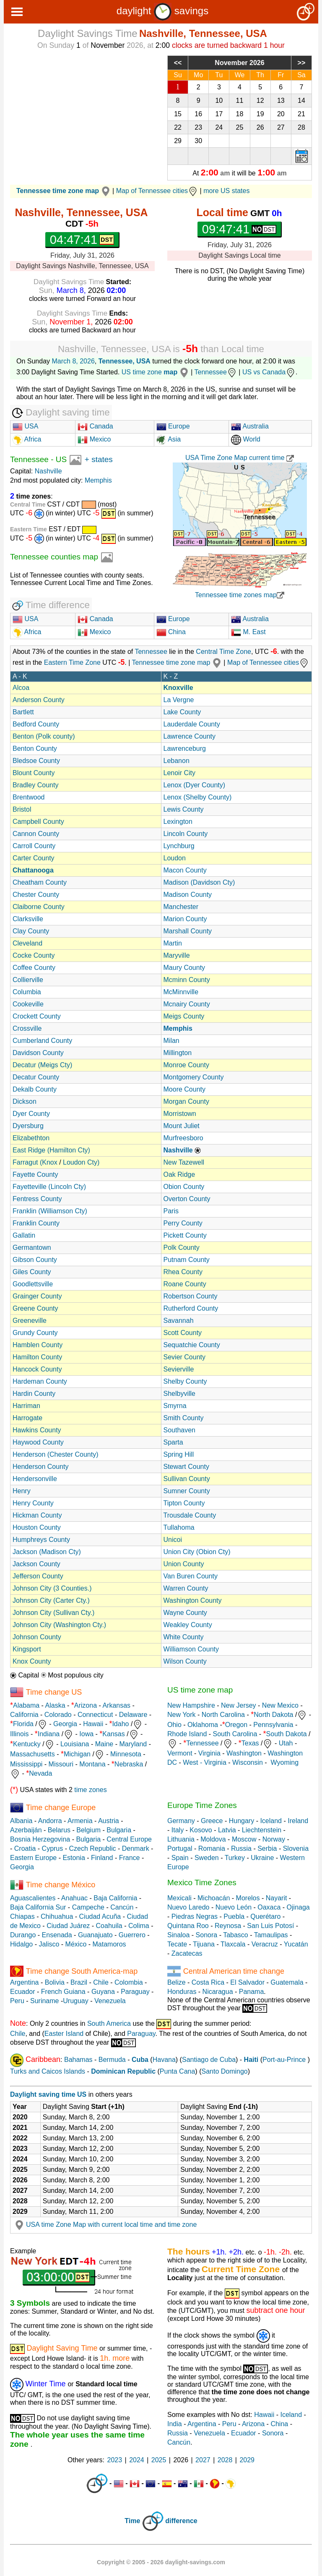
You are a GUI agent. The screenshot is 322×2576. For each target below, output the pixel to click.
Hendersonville (35, 1478)
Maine (104, 1744)
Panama (251, 1991)
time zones (90, 1789)
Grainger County (37, 1296)
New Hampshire (191, 1705)
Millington (178, 1052)
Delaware (133, 1714)
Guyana (103, 1991)
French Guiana (63, 1991)
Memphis (98, 480)
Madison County (188, 894)
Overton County (187, 1198)
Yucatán (296, 1944)
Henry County (33, 1503)
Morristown (180, 1113)
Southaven (180, 1430)
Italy (177, 1830)
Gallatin (24, 1235)
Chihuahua (57, 1916)
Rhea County (183, 1271)
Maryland (133, 1744)
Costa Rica (208, 1982)
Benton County (35, 748)
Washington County (193, 1600)
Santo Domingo (224, 2071)
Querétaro (265, 1916)
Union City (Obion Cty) (197, 1551)
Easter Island (63, 2033)
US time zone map (200, 1689)
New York (181, 1714)
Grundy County (35, 1332)
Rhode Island (187, 1733)
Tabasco (235, 1935)
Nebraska (128, 1764)
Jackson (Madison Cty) (47, 1551)
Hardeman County (40, 1381)
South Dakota (286, 1733)
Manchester (181, 906)
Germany (181, 1820)
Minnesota (125, 1754)
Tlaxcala (233, 1944)
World (245, 439)
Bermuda (112, 2059)
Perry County (183, 1223)
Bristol (22, 809)
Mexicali (179, 1898)
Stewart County (186, 1466)
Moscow (244, 1839)
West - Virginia (204, 1762)
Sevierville (179, 1369)
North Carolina (223, 1714)
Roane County (185, 1284)
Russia (241, 1848)
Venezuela (110, 2000)
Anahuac (74, 1898)
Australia (250, 426)
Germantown (32, 1247)
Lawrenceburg (185, 748)
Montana (92, 1764)
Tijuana (204, 1944)
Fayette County (35, 1174)
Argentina (24, 1982)
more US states (226, 190)
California (24, 1714)
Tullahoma (179, 1527)
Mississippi (26, 1764)
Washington (244, 1753)
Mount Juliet (182, 1125)
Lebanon (177, 760)
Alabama (26, 1705)
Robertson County (191, 1296)
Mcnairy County (187, 1004)
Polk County (182, 1247)
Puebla (233, 1916)
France (129, 1857)
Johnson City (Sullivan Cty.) (53, 1612)
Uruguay (75, 2000)
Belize (176, 1982)
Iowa (86, 1733)
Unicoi (173, 1539)
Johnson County (37, 1637)
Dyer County (31, 1113)
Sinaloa (178, 1935)
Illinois (19, 1733)
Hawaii (93, 1723)
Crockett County (37, 1016)
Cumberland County (42, 1040)
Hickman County (37, 1515)
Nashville (48, 471)
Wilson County (185, 1661)
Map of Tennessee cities (157, 190)
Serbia (267, 1848)
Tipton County (184, 1503)
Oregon (236, 1724)
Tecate (177, 1944)
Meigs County (184, 1016)
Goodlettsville (33, 1284)
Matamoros (109, 1944)
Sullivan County (187, 1478)
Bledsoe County (36, 760)
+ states (99, 459)
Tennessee (216, 372)
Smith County (184, 1417)
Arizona (85, 1705)
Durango (23, 1935)
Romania (211, 1848)
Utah (286, 1743)
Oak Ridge (179, 1174)
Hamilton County (37, 1357)
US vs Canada (269, 372)
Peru (17, 2000)
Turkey (235, 1857)
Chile (100, 1982)
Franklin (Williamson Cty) (50, 1211)
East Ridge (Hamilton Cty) (51, 1150)
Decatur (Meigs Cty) (42, 1065)
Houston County (37, 1527)
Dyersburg (28, 1125)
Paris (171, 1211)
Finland (102, 1857)
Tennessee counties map (62, 556)
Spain (180, 1857)
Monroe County (186, 1065)
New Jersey (238, 1705)
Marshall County (188, 931)
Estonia (73, 1857)
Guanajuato (95, 1935)
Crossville (27, 1028)
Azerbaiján (26, 1830)
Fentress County (37, 1198)
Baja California (115, 1898)
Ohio (174, 1724)
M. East (248, 631)
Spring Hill (179, 1454)
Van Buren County (191, 1576)
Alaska (55, 1705)
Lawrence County (190, 736)
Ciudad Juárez (68, 1925)
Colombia (128, 1982)
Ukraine (262, 1857)
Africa (32, 439)
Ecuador (22, 1991)
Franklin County (36, 1223)
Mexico (94, 439)
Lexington (178, 821)
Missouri (61, 1764)
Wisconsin (247, 1762)
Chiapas (22, 1916)
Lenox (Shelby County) (198, 797)
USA (25, 426)
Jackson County (36, 1564)
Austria (108, 1820)
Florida (23, 1723)
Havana (164, 2059)
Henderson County (40, 1466)
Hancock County (37, 1369)
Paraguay (135, 1991)
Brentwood (29, 797)
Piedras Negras (194, 1916)
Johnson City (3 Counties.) (52, 1588)
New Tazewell (184, 1162)
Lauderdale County (192, 724)
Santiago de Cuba (209, 2059)
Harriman (26, 1405)
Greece (212, 1820)
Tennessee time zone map (178, 662)
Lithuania (181, 1839)
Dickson (24, 1101)
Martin (173, 943)
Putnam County (187, 1259)
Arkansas (116, 1705)
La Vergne (179, 699)
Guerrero (132, 1935)
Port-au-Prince (284, 2059)
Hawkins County (37, 1430)
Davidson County (38, 1052)
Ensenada (57, 1935)
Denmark (135, 1848)
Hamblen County (37, 1344)
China (171, 631)
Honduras (181, 1991)
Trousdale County (190, 1515)
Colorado (58, 1714)
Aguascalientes (33, 1898)
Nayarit (276, 1898)
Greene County (35, 1308)
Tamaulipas (271, 1935)
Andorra (50, 1820)
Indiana (49, 1733)
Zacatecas (187, 1953)
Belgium (88, 1830)
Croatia (25, 1848)
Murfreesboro (183, 1138)
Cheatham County (40, 882)
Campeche (88, 1907)
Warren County (186, 1588)
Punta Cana (177, 2071)
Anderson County (39, 699)
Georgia (65, 1723)
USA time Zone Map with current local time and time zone (105, 2224)
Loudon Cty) (81, 1162)
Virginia (209, 1753)
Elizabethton (31, 1138)
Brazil (78, 1982)
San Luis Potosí (270, 1925)
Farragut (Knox (35, 1162)
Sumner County (187, 1490)
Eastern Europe (33, 1857)
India (174, 2423)
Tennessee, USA (125, 361)
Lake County (182, 712)
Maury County (184, 967)
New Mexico (280, 1705)
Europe (173, 426)
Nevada (40, 1773)
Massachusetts (32, 1754)
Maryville (177, 955)
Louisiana (74, 1744)
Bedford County (36, 724)
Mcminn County (187, 979)
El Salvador (247, 1982)
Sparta (173, 1442)
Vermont (179, 1753)
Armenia (80, 1820)
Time (132, 2521)
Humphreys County (41, 1539)
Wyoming (285, 1762)
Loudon (175, 858)
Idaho (120, 1723)
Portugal (179, 1848)
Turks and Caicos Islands (47, 2071)
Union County (184, 1564)
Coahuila (109, 1925)
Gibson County (35, 1259)
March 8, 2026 (73, 361)
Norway (273, 1839)
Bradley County (35, 785)
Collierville (28, 979)
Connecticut (95, 1714)
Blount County (34, 772)
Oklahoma (202, 1724)
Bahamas (78, 2059)
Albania (21, 1820)
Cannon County (36, 833)
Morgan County (186, 1101)
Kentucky (27, 1744)
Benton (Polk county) (44, 736)
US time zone (156, 372)
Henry (22, 1490)
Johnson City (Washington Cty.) (59, 1624)
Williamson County (191, 1649)
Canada (95, 426)
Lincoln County (186, 833)
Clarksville (28, 918)
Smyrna (175, 1405)
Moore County (185, 1089)
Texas (250, 1743)
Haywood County (38, 1442)
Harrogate (27, 1417)
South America (109, 2023)
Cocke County (34, 955)
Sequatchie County (192, 1344)
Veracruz (265, 1944)
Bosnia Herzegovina (40, 1839)
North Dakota (273, 1714)
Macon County (185, 870)
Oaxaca (268, 1907)
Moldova (213, 1839)
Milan (171, 1040)
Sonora (207, 1935)
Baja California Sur (38, 1907)
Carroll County (34, 845)
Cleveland (27, 943)
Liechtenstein (261, 1830)
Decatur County (36, 1077)
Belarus (59, 1830)
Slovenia (296, 1848)
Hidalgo (21, 1944)
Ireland (298, 1820)
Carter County (34, 858)
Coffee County (34, 967)
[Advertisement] (82, 114)
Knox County (32, 1661)
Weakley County (188, 1624)
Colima (138, 1925)
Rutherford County (191, 1308)
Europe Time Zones (202, 1805)
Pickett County (185, 1235)
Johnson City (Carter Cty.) (51, 1600)
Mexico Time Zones (201, 1882)
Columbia (27, 991)
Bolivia (55, 1982)
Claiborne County (39, 906)
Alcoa (21, 687)
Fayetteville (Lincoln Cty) (49, 1186)
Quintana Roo (188, 1925)
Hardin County (34, 1393)
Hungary (241, 1820)
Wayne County (185, 1612)
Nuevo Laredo (188, 1907)
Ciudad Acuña (100, 1916)
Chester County (36, 894)
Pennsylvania (273, 1724)
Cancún (121, 1907)
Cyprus (52, 1848)
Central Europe (129, 1839)
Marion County (185, 918)
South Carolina (235, 1733)
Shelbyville (179, 1393)
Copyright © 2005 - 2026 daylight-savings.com (161, 2562)
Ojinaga (298, 1907)
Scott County (183, 1332)
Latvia (227, 1830)
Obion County (184, 1186)
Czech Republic (92, 1848)
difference (181, 2521)
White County (184, 1637)
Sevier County (185, 1357)
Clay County (31, 931)
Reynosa (228, 1925)
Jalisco (49, 1944)
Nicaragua (218, 1991)
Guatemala (286, 1982)
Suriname (44, 2000)
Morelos (248, 1898)
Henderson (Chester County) (56, 1454)
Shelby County (185, 1381)
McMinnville (181, 991)
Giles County (32, 1271)
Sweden (207, 1857)
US (61, 459)
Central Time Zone (223, 651)
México (76, 1944)
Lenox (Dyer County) (195, 785)
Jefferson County (38, 1576)
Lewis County (184, 809)
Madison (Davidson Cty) (199, 882)
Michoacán (213, 1898)
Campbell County (38, 821)
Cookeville (28, 1004)
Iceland (271, 1820)
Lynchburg (179, 845)
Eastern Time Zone (72, 662)
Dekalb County (35, 1089)
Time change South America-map (82, 1971)
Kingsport (27, 1649)
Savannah (179, 1320)
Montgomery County (194, 1077)
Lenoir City (179, 772)
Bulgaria (118, 1830)
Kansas (113, 1733)
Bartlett (23, 712)
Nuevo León (234, 1907)
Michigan (77, 1754)
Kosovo (201, 1830)
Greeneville (30, 1320)
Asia (168, 439)
